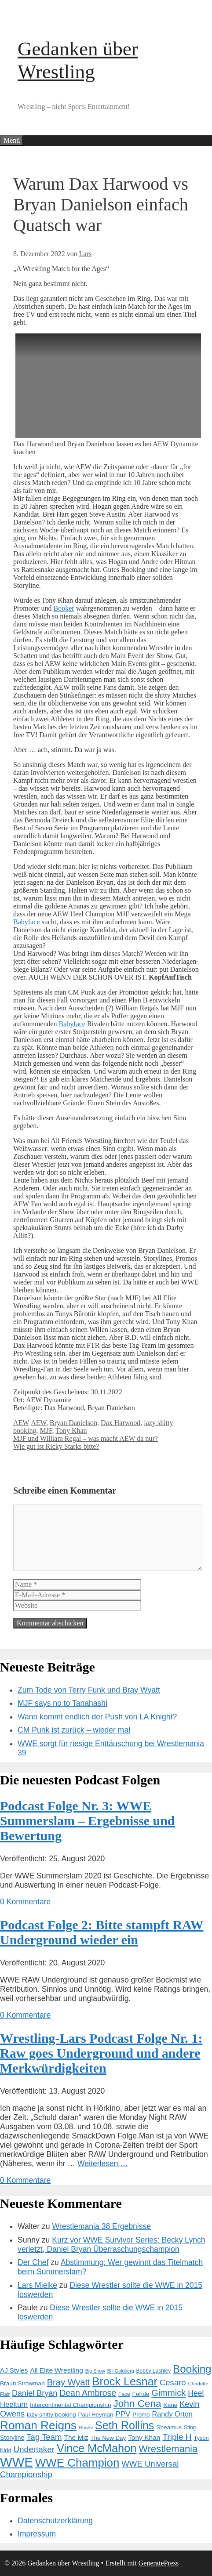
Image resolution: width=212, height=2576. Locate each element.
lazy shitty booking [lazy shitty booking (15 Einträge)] (51, 2414)
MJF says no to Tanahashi (62, 1703)
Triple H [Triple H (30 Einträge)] (176, 2437)
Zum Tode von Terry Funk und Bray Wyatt (89, 1690)
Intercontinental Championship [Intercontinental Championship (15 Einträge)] (70, 2405)
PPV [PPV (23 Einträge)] (122, 2414)
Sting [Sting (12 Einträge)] (190, 2427)
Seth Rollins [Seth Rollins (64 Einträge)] (124, 2425)
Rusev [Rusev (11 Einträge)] (86, 2427)
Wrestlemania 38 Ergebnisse (101, 2226)
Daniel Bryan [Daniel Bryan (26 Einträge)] (34, 2393)
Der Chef (33, 2262)
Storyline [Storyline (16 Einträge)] (12, 2437)
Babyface (26, 922)
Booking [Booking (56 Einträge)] (192, 2369)
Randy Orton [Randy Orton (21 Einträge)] (172, 2414)
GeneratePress (159, 2563)
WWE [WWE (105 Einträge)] (16, 2462)
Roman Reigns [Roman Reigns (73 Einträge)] (38, 2425)
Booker (64, 608)
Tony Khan (71, 1430)
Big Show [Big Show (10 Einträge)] (95, 2370)
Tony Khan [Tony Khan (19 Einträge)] (144, 2437)
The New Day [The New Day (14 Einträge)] (108, 2438)
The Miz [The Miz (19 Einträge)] (76, 2437)
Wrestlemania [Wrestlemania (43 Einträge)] (168, 2448)
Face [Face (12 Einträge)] (124, 2394)
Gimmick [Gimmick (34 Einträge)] (168, 2393)
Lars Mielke (37, 2285)
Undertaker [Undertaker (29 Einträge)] (34, 2449)
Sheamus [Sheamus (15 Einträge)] (169, 2427)
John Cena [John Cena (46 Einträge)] (137, 2403)
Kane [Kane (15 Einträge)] (170, 2405)
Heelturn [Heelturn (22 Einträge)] (14, 2404)
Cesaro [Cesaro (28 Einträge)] (173, 2382)
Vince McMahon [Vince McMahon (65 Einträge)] (96, 2448)
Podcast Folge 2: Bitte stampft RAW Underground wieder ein (101, 1932)
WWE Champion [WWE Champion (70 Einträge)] (77, 2463)
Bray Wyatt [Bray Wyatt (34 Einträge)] (68, 2382)
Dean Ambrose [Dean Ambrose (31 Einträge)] (87, 2393)
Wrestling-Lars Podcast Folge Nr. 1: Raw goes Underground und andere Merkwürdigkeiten (101, 2053)
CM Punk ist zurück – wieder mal (74, 1730)
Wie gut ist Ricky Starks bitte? (56, 1446)
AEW (21, 1422)
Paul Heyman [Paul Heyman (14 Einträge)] (95, 2414)
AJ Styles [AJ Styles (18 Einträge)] (14, 2370)
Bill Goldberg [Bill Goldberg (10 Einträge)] (120, 2370)
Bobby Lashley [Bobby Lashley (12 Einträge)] (153, 2371)
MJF (46, 1430)
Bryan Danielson (73, 1422)
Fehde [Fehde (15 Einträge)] (141, 2394)
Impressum (37, 2533)
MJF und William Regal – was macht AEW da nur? (85, 1438)
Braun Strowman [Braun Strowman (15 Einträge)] (22, 2383)
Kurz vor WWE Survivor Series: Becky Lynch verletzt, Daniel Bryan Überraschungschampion (111, 2245)
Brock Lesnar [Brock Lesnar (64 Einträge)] (124, 2381)
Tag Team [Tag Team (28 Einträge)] (44, 2437)
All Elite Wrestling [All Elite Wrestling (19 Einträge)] (56, 2370)
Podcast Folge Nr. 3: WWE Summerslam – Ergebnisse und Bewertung (87, 1820)
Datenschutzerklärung (55, 2520)
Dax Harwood (120, 1422)
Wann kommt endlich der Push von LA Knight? (97, 1716)
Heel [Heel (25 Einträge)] (196, 2393)
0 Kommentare (25, 1901)
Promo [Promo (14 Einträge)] (141, 2414)
